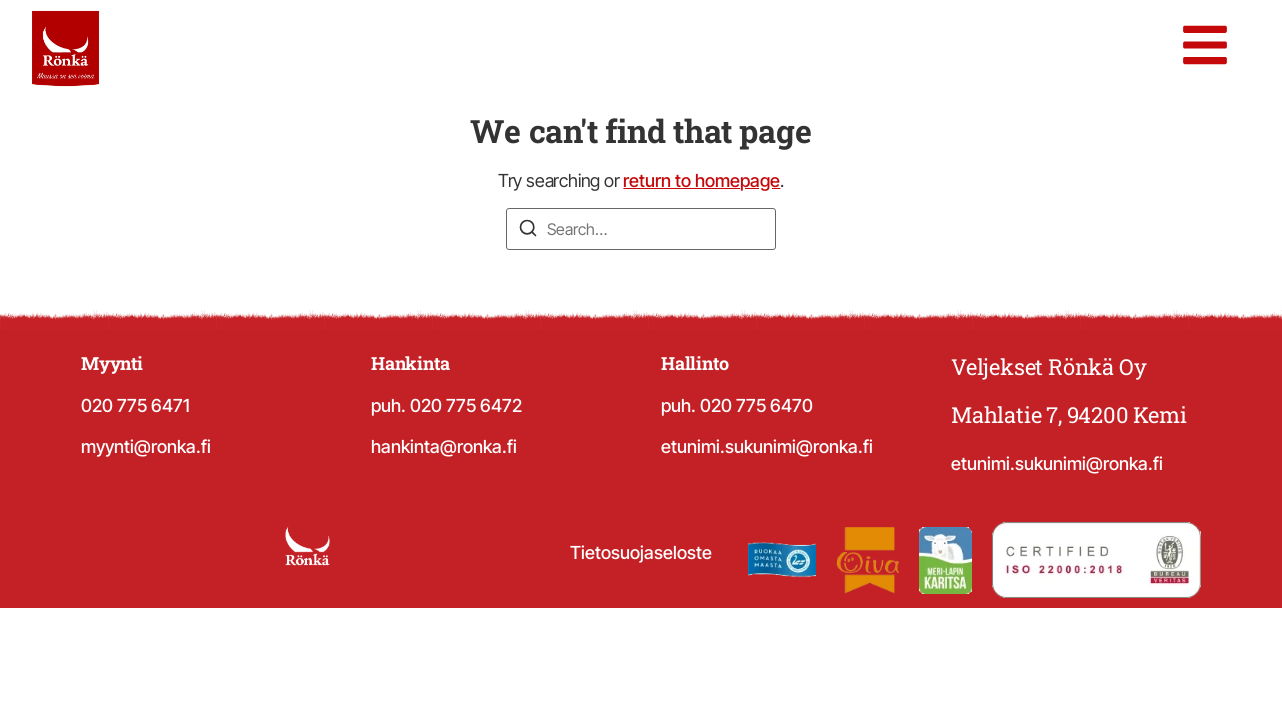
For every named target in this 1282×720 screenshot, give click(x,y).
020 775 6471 (135, 405)
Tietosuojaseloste (641, 552)
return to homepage (701, 180)
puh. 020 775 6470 (737, 405)
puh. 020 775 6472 (446, 405)
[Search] (528, 231)
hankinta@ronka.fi (444, 446)
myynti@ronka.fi (146, 446)
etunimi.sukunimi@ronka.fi (767, 446)
